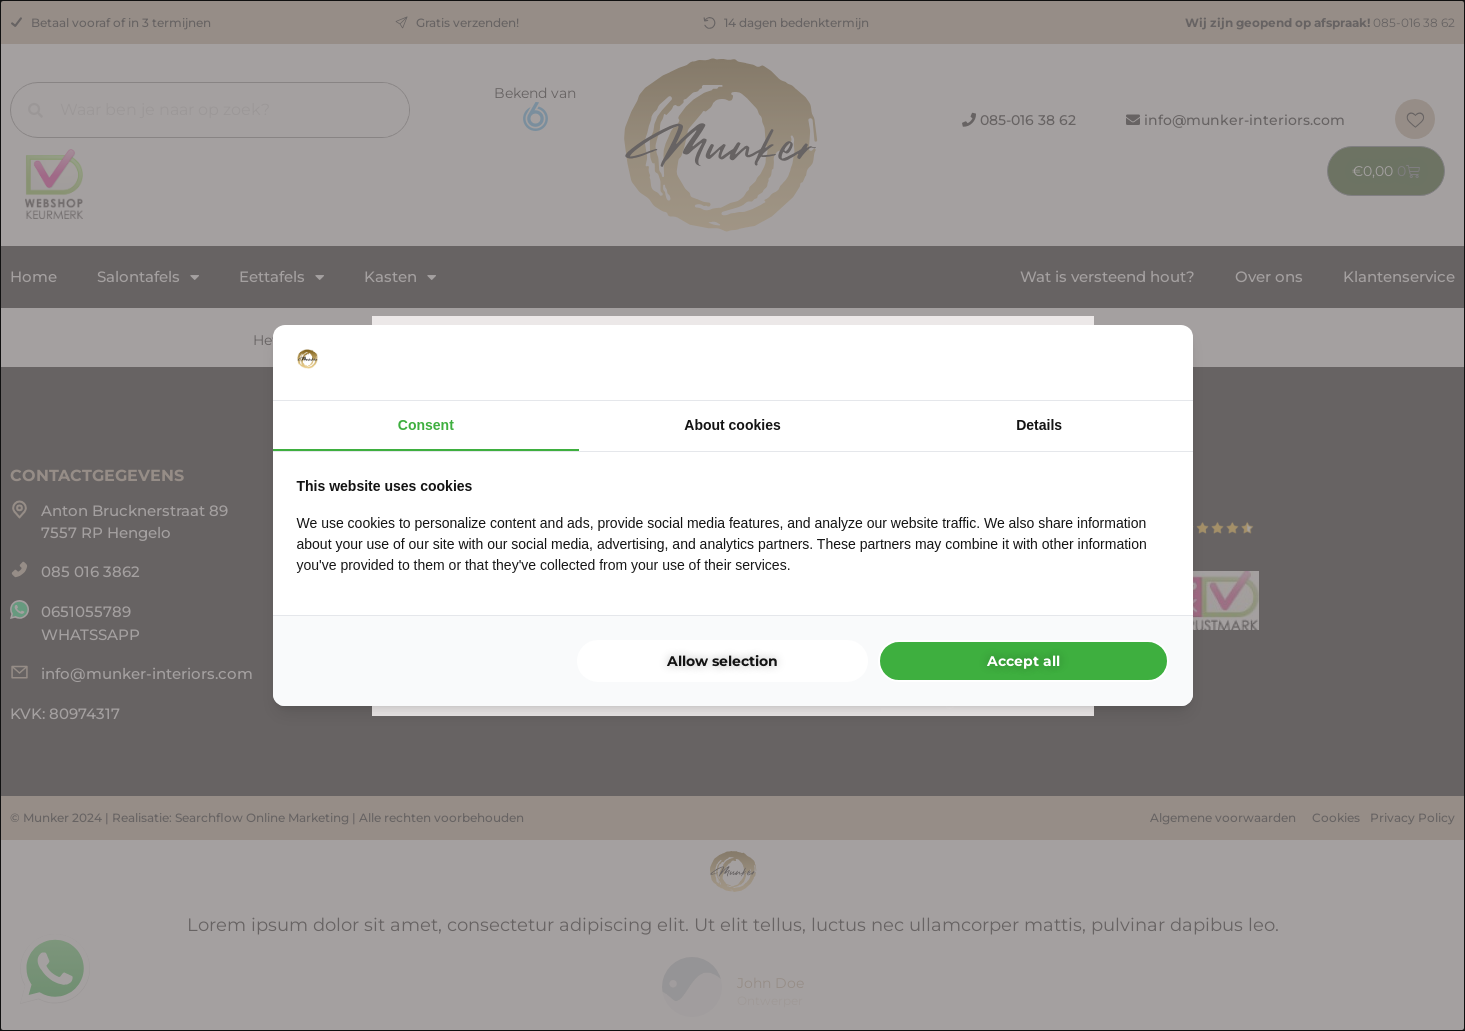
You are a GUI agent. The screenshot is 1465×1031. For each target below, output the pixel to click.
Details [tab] (1039, 425)
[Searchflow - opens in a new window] (1144, 363)
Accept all (1023, 661)
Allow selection (722, 661)
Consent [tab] (426, 425)
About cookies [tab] (732, 425)
